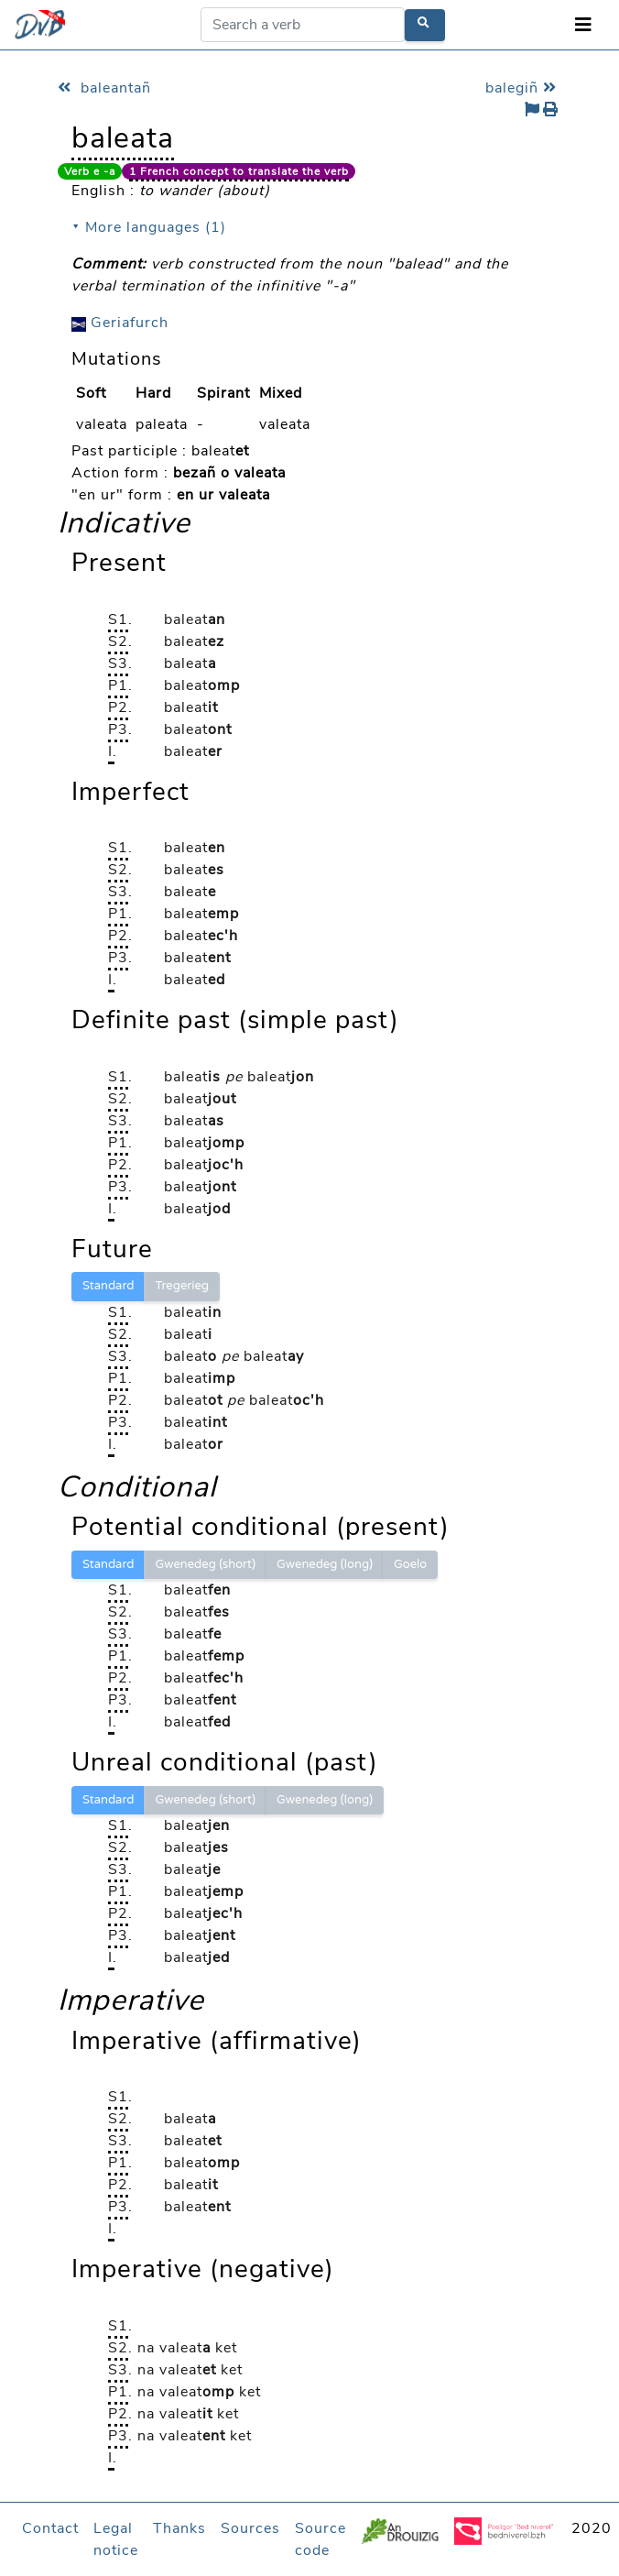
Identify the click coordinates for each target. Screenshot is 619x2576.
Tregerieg (182, 1285)
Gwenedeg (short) (205, 1564)
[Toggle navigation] (583, 25)
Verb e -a (89, 171)
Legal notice (115, 2539)
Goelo (410, 1564)
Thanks (179, 2528)
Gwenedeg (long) (325, 1564)
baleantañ (104, 88)
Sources (250, 2528)
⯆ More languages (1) (148, 227)
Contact (50, 2528)
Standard (108, 1285)
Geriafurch (119, 322)
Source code (320, 2539)
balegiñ (523, 88)
